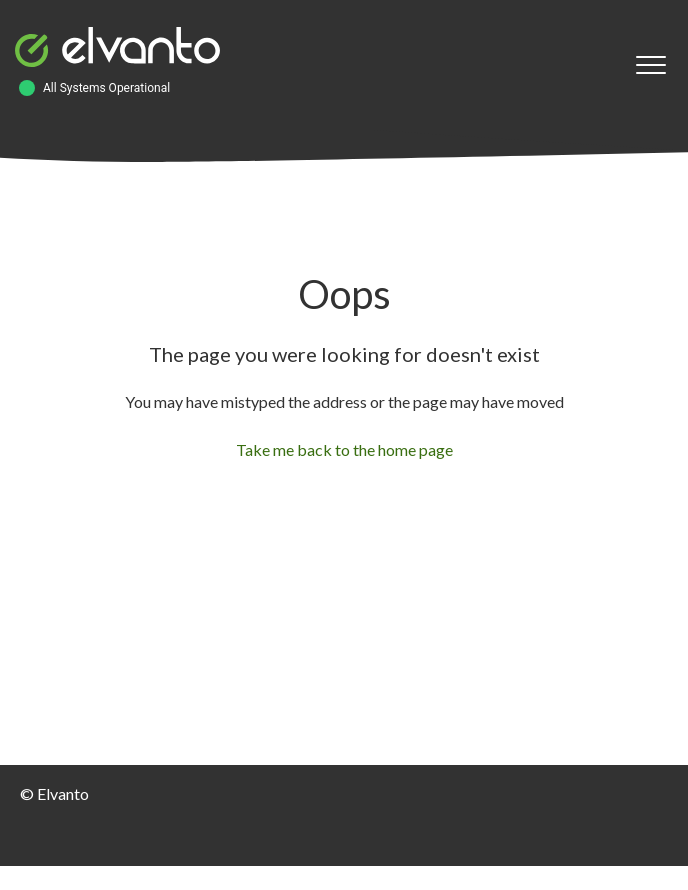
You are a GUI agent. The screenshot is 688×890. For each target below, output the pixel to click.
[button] (650, 65)
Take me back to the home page (344, 449)
